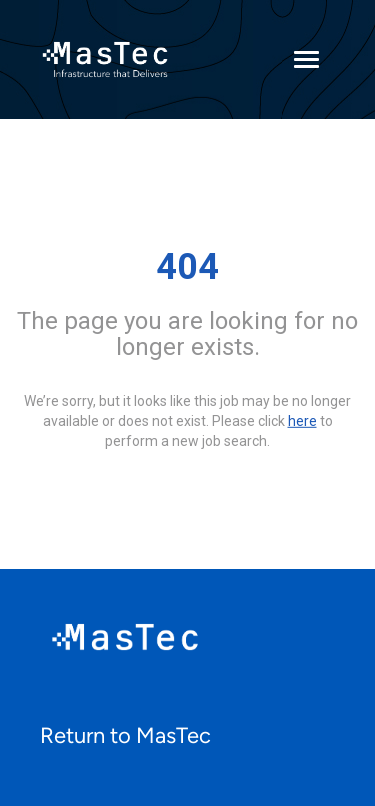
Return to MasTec (125, 735)
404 (187, 267)
